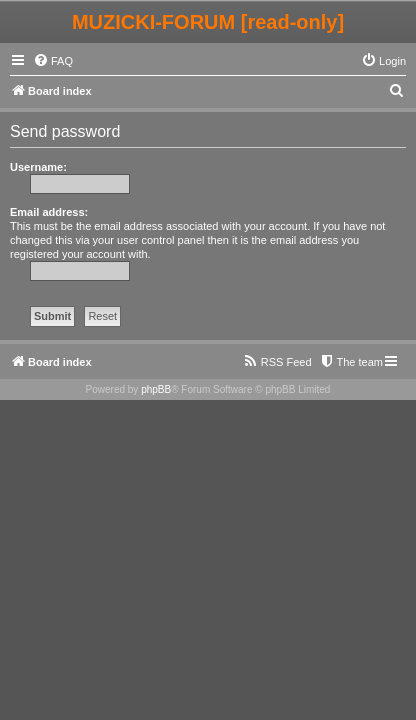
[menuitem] (53, 61)
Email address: (49, 212)
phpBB (156, 389)
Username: (38, 167)
